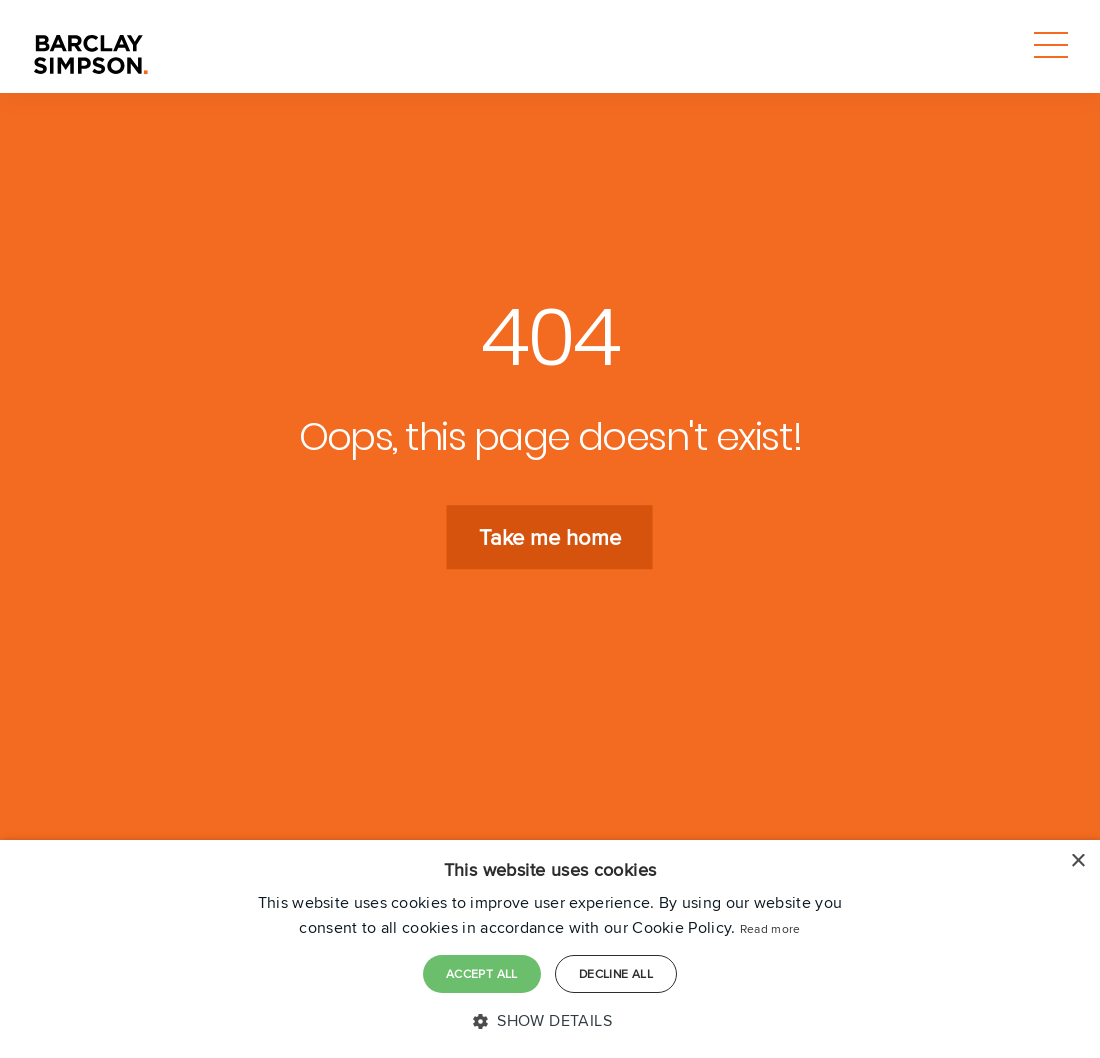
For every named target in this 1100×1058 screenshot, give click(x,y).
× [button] (1077, 861)
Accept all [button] (482, 973)
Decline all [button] (616, 973)
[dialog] (550, 949)
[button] (550, 1021)
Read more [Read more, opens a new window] (770, 928)
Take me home (550, 537)
